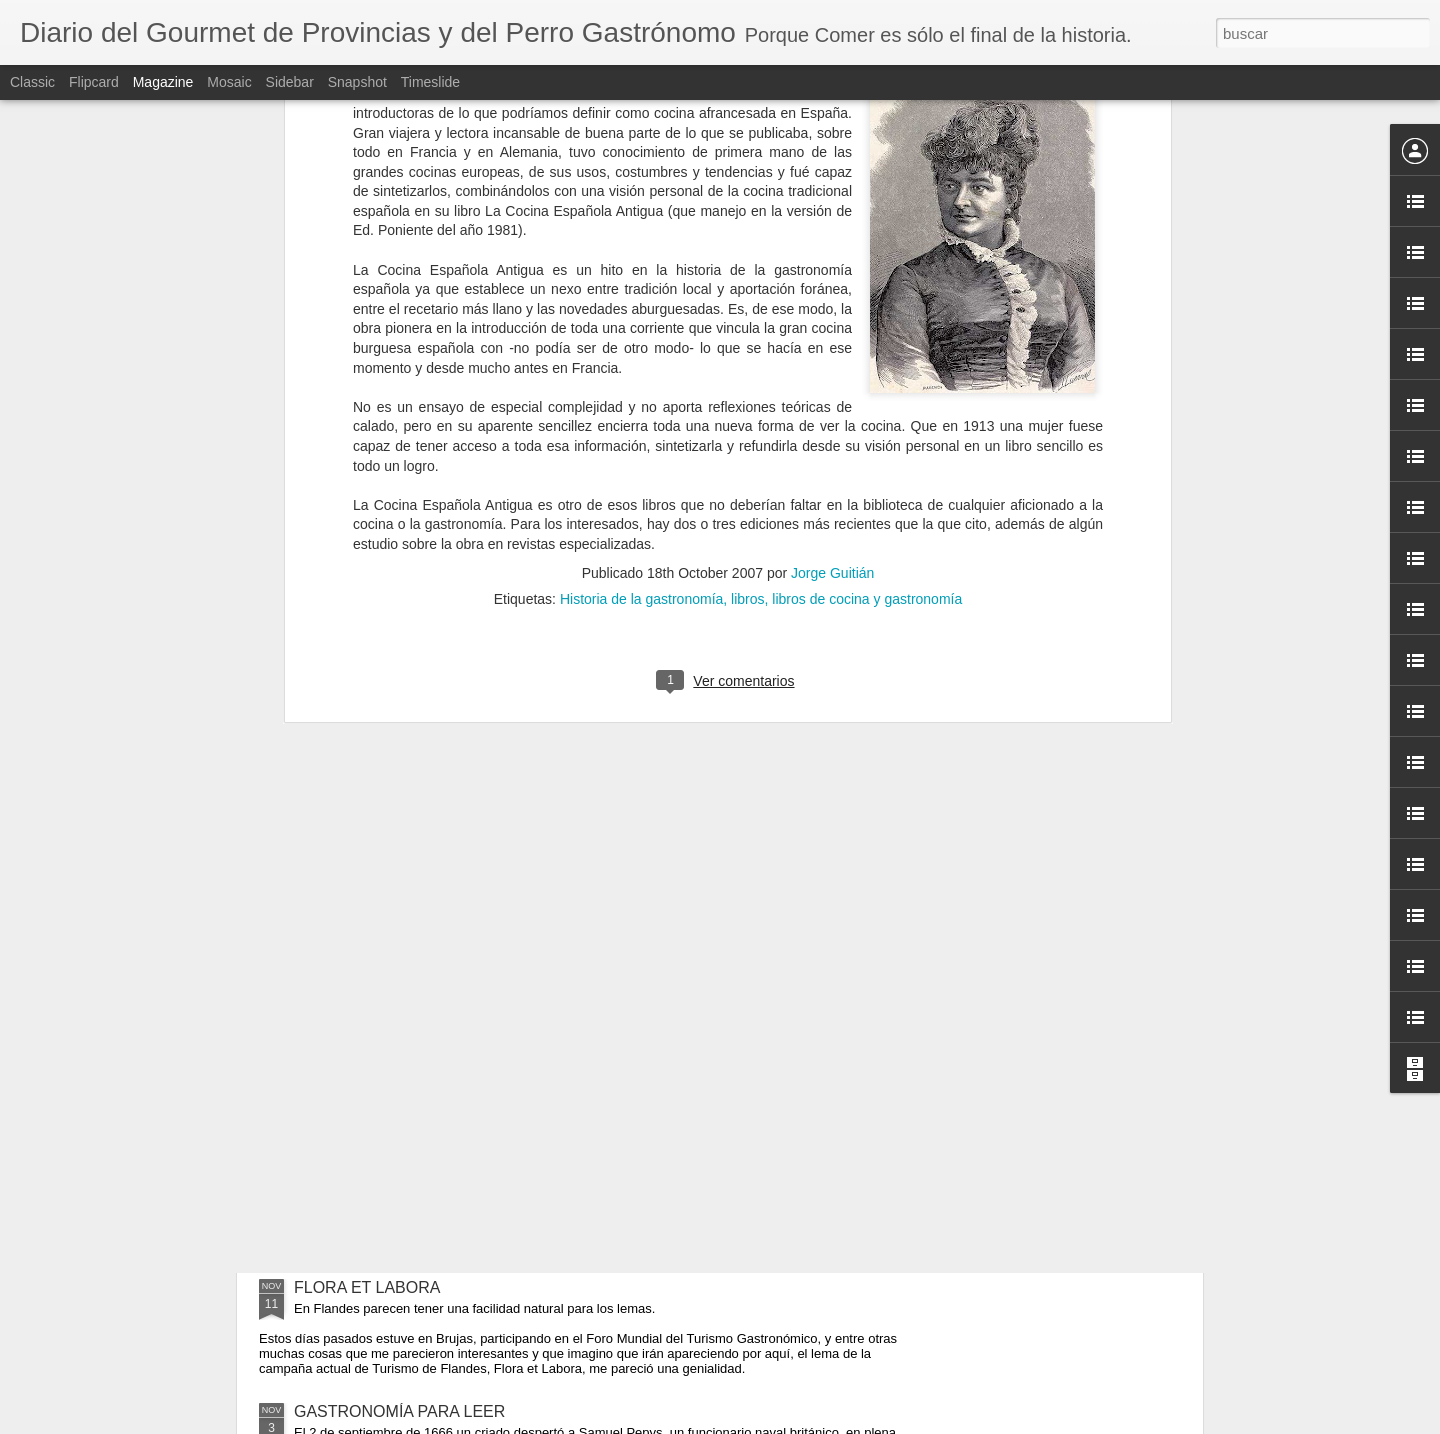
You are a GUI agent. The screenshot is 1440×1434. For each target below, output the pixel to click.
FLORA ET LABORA (367, 1287)
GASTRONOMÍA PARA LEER (399, 1411)
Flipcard (94, 82)
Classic (32, 82)
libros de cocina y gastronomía (867, 164)
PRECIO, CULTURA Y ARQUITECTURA (438, 870)
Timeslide (430, 82)
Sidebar (290, 82)
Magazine (163, 82)
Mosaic (229, 82)
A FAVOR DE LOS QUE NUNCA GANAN (439, 1024)
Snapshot (357, 82)
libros (747, 164)
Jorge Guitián (832, 138)
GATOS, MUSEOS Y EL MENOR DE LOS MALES (472, 1178)
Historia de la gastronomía (641, 164)
